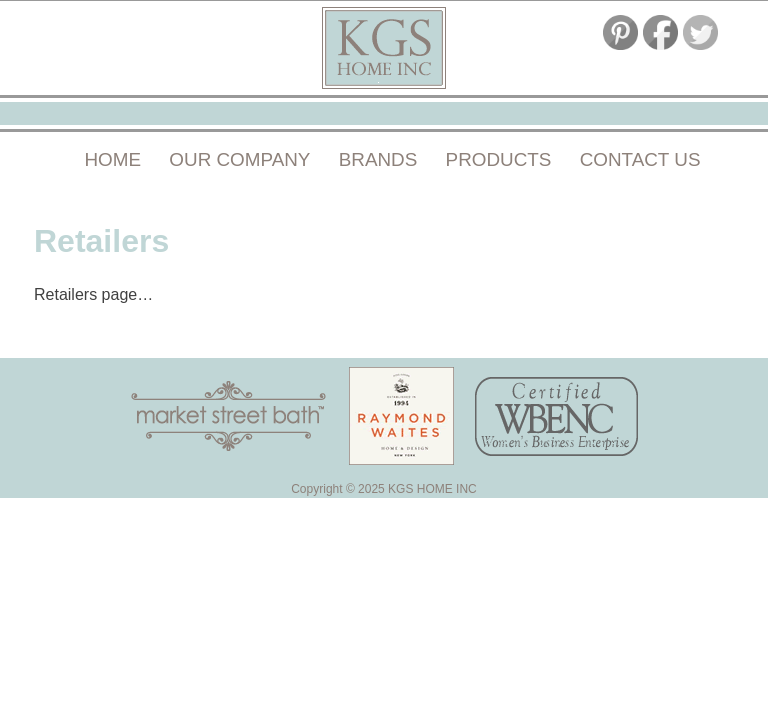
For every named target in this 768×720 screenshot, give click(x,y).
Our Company (239, 159)
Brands (378, 159)
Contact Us (640, 159)
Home (113, 159)
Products (499, 159)
